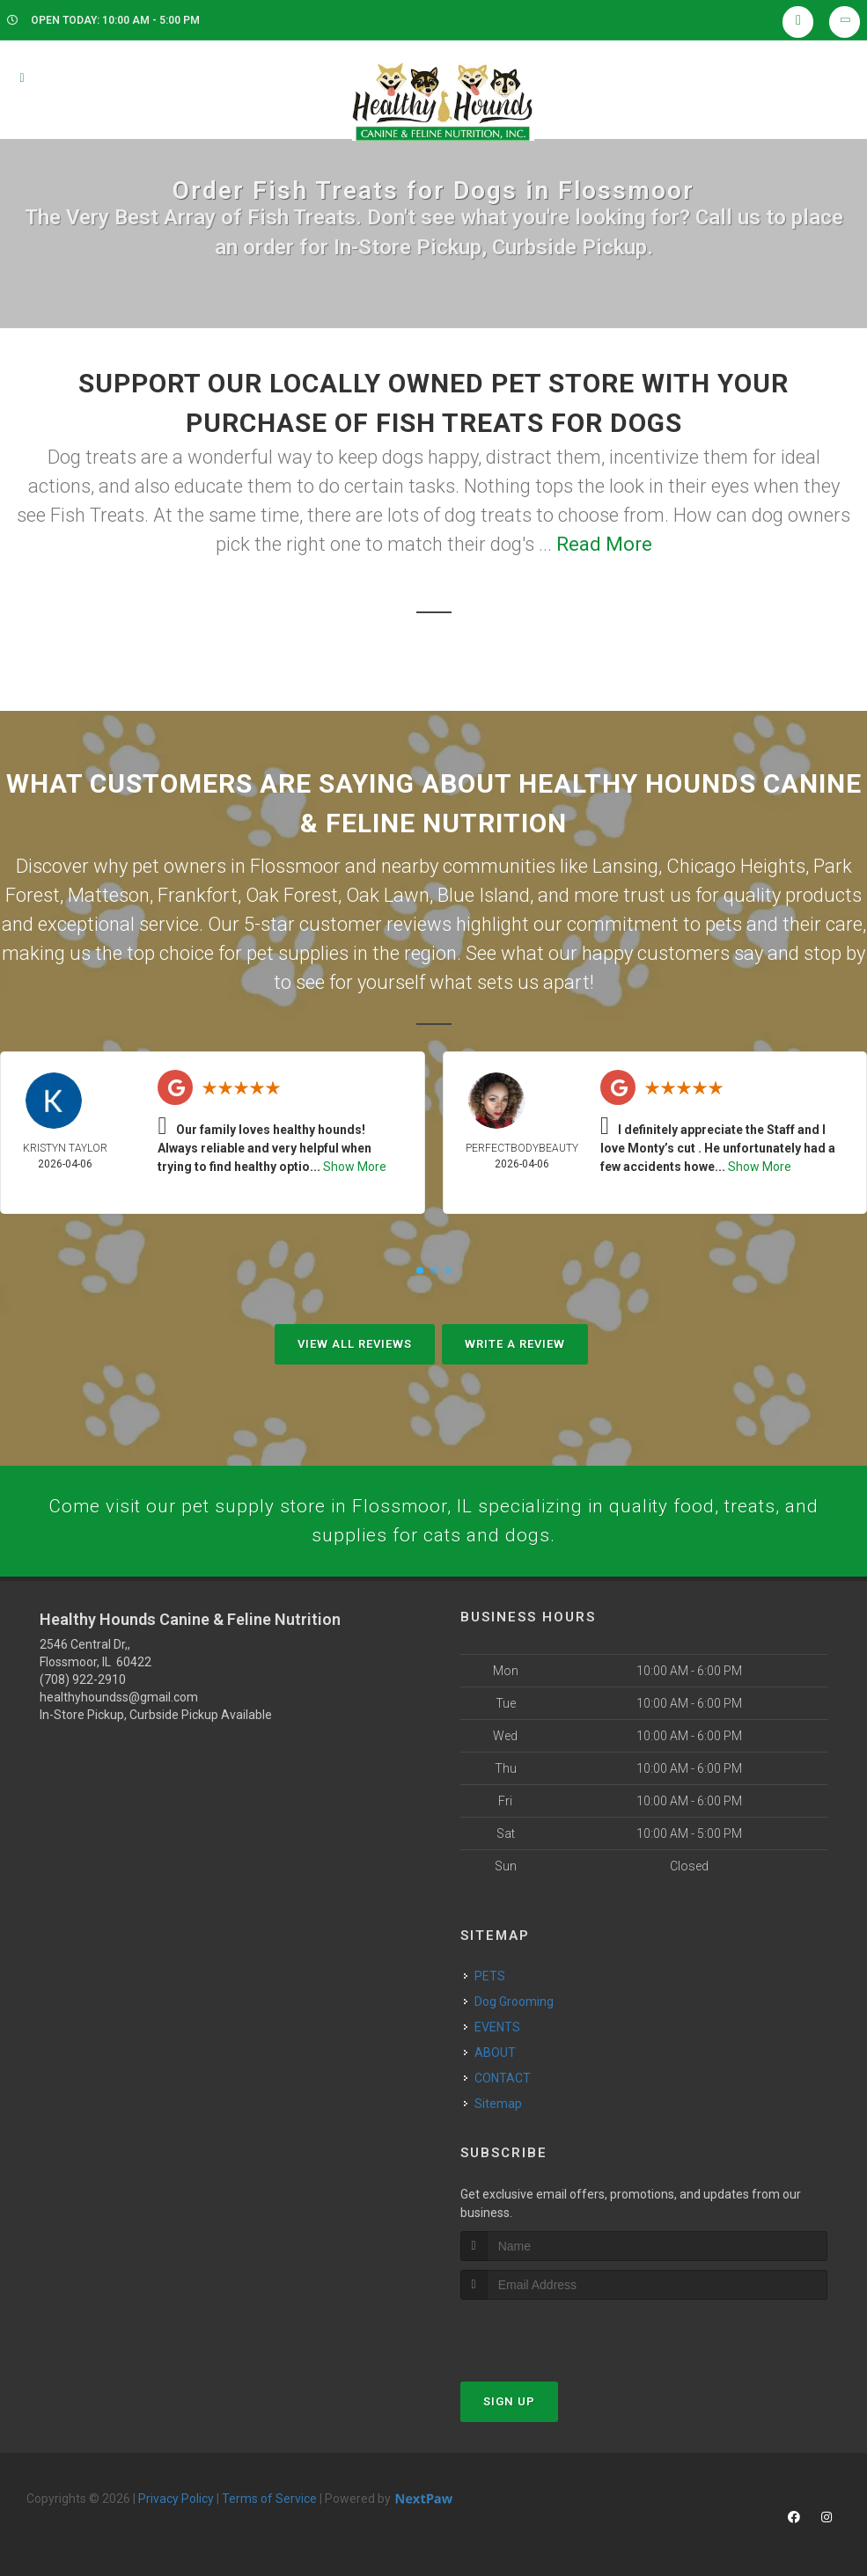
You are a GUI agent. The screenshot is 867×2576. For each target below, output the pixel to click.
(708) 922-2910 (83, 1684)
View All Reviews (355, 1343)
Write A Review (515, 1343)
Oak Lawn (388, 895)
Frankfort (198, 895)
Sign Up (509, 2404)
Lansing (625, 866)
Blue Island (483, 895)
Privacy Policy (176, 2502)
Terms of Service (269, 2502)
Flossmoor (295, 866)
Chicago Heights (735, 866)
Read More (604, 544)
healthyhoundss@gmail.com (119, 1701)
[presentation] (554, 2336)
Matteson (109, 895)
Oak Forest (292, 895)
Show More (354, 1167)
